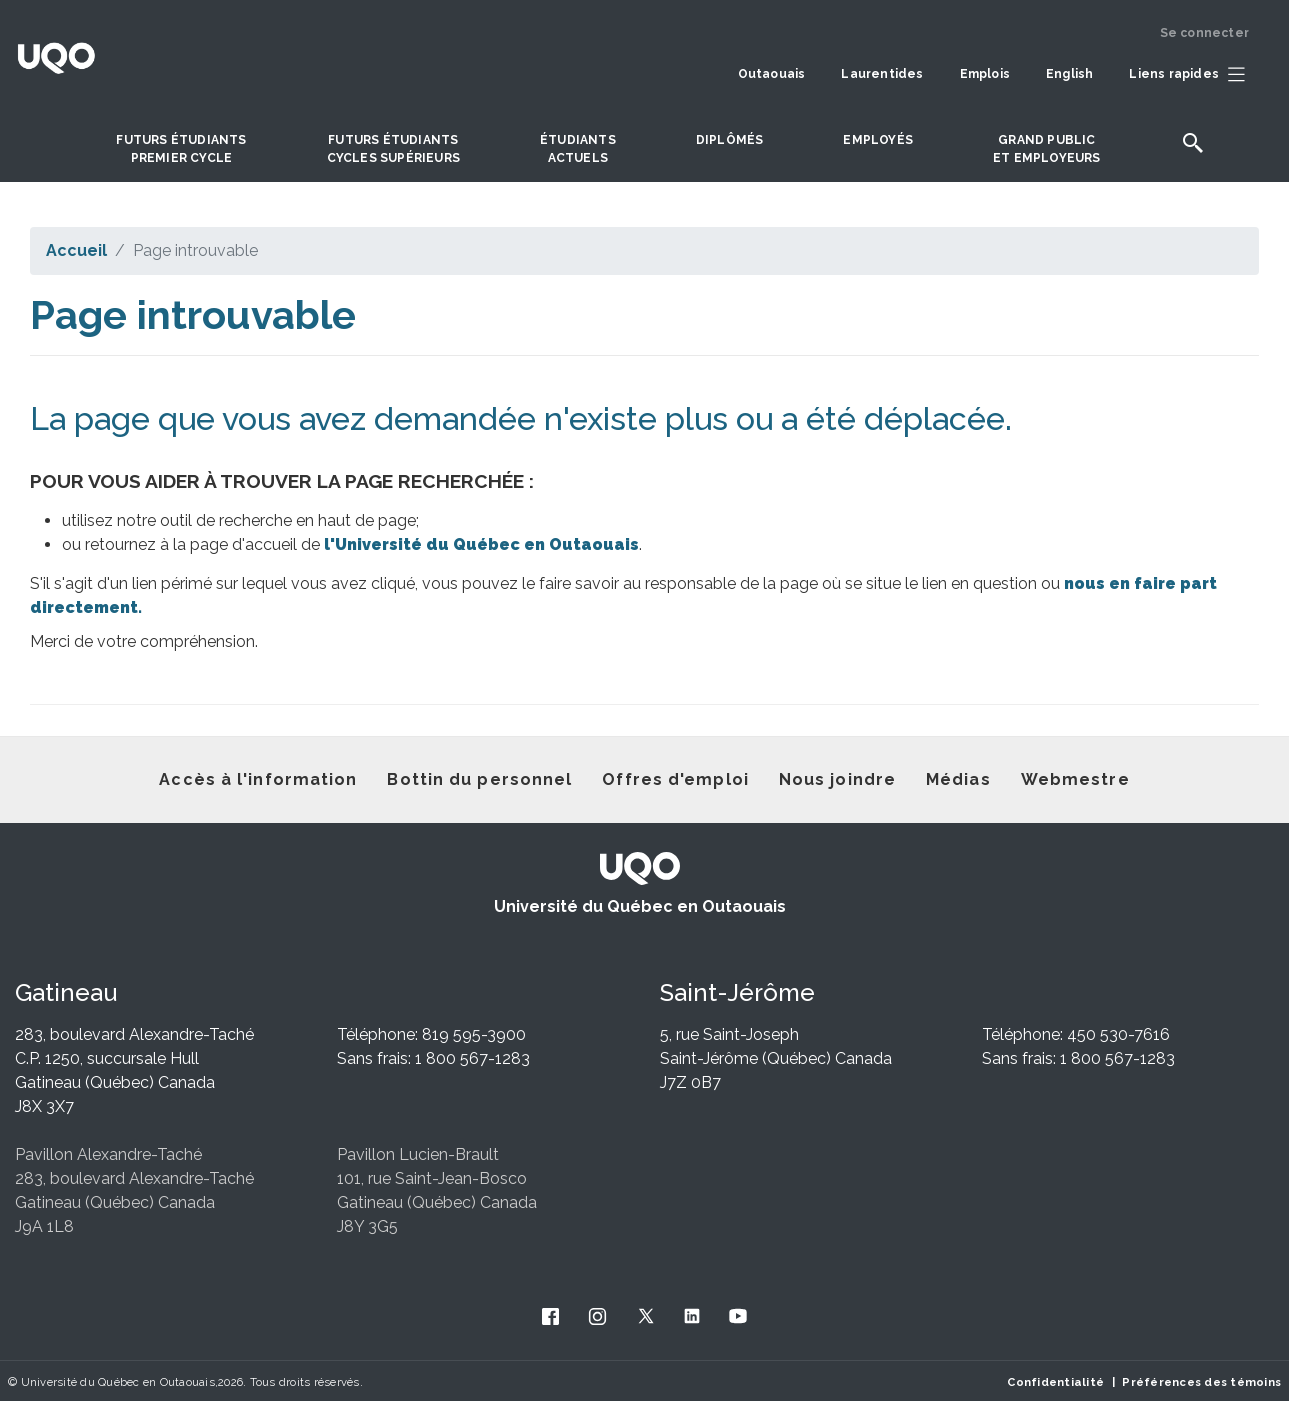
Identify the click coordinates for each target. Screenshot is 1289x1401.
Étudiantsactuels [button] (578, 149)
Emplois (985, 74)
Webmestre (1075, 779)
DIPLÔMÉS (730, 140)
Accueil (76, 250)
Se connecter (1204, 33)
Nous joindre (837, 779)
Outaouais (772, 74)
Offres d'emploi (675, 779)
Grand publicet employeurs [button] (1047, 149)
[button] (1192, 75)
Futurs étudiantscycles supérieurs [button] (393, 149)
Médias (958, 779)
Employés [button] (878, 140)
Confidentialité (1055, 1382)
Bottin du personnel (479, 779)
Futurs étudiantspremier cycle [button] (181, 149)
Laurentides (882, 74)
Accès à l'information (258, 779)
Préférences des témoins (1201, 1382)
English (1069, 74)
